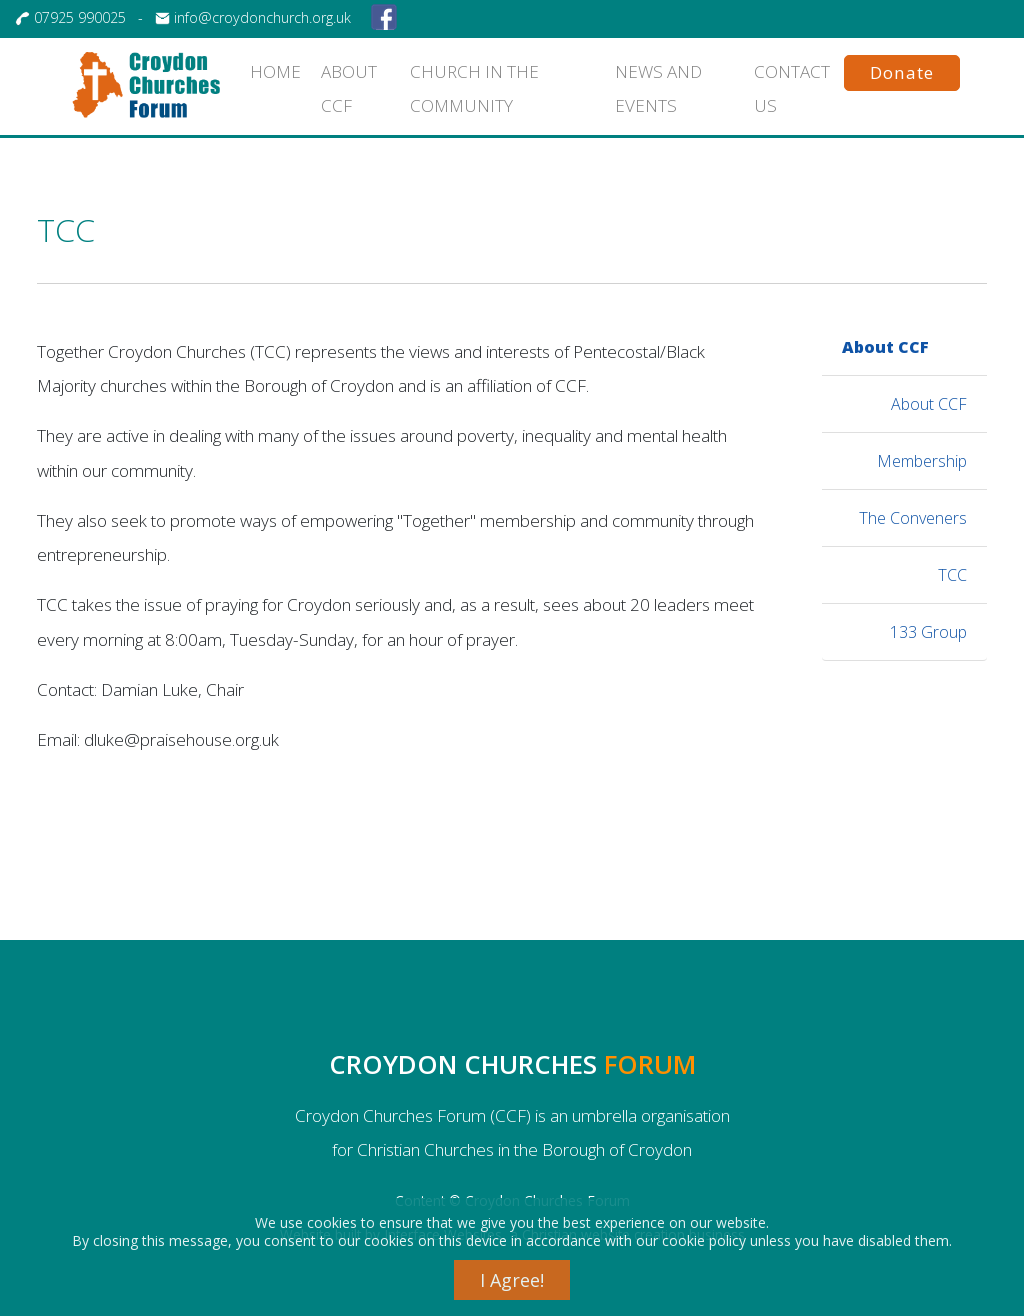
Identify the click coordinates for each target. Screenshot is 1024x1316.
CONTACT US (792, 88)
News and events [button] (658, 88)
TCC (952, 575)
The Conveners (913, 518)
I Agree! (512, 1280)
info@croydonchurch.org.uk (262, 17)
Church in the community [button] (474, 88)
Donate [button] (902, 72)
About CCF (885, 347)
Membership (922, 461)
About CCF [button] (349, 88)
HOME (277, 71)
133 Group (928, 632)
